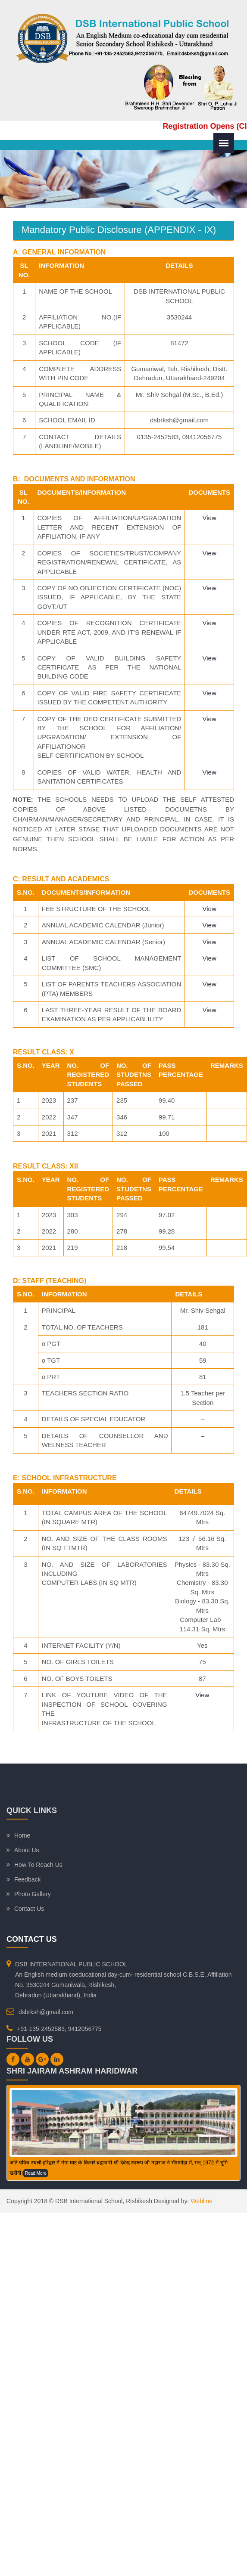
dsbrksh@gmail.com (46, 2012)
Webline (201, 2201)
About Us (26, 1850)
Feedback (27, 1879)
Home (22, 1835)
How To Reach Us (38, 1864)
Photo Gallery (32, 1894)
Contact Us (29, 1908)
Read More (35, 2173)
